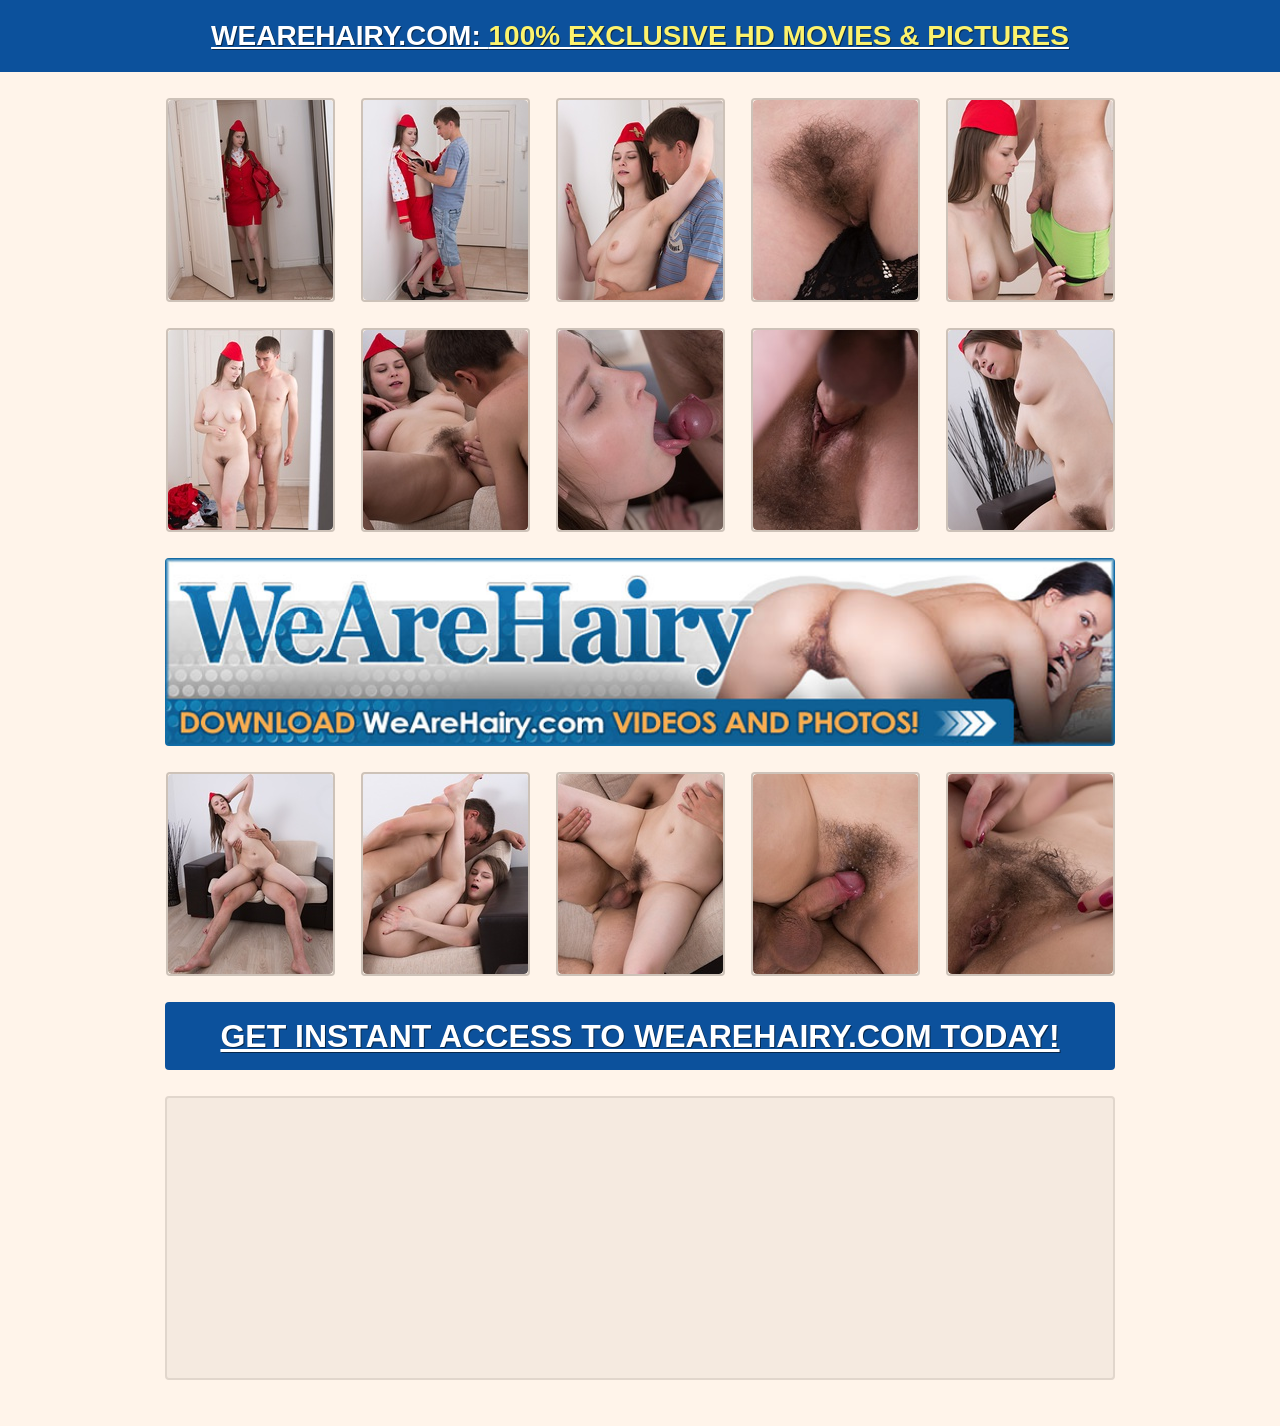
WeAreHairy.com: (640, 35)
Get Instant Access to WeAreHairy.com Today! (639, 1036)
